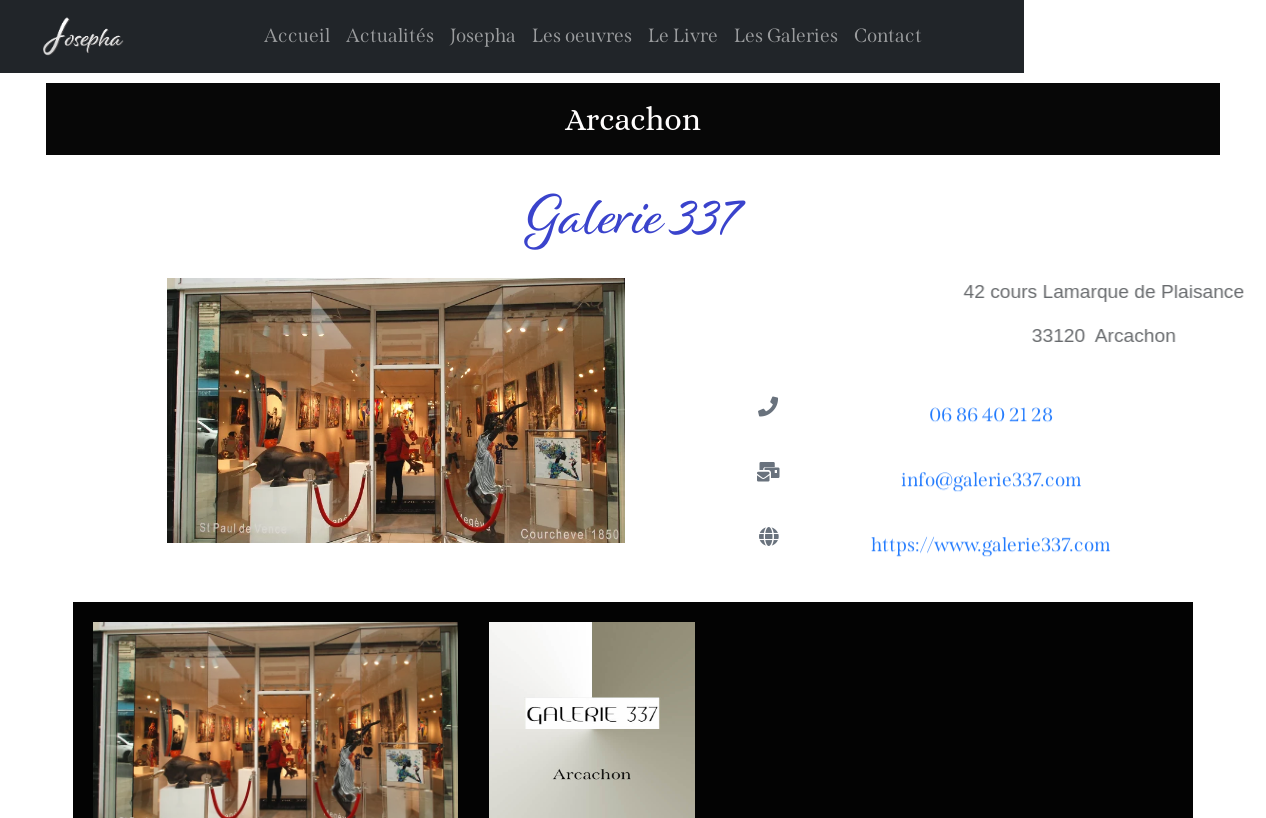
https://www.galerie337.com (991, 547)
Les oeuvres (582, 35)
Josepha (483, 35)
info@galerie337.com (991, 482)
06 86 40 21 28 (991, 417)
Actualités (390, 35)
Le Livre (683, 35)
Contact (888, 35)
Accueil (297, 35)
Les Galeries (786, 35)
